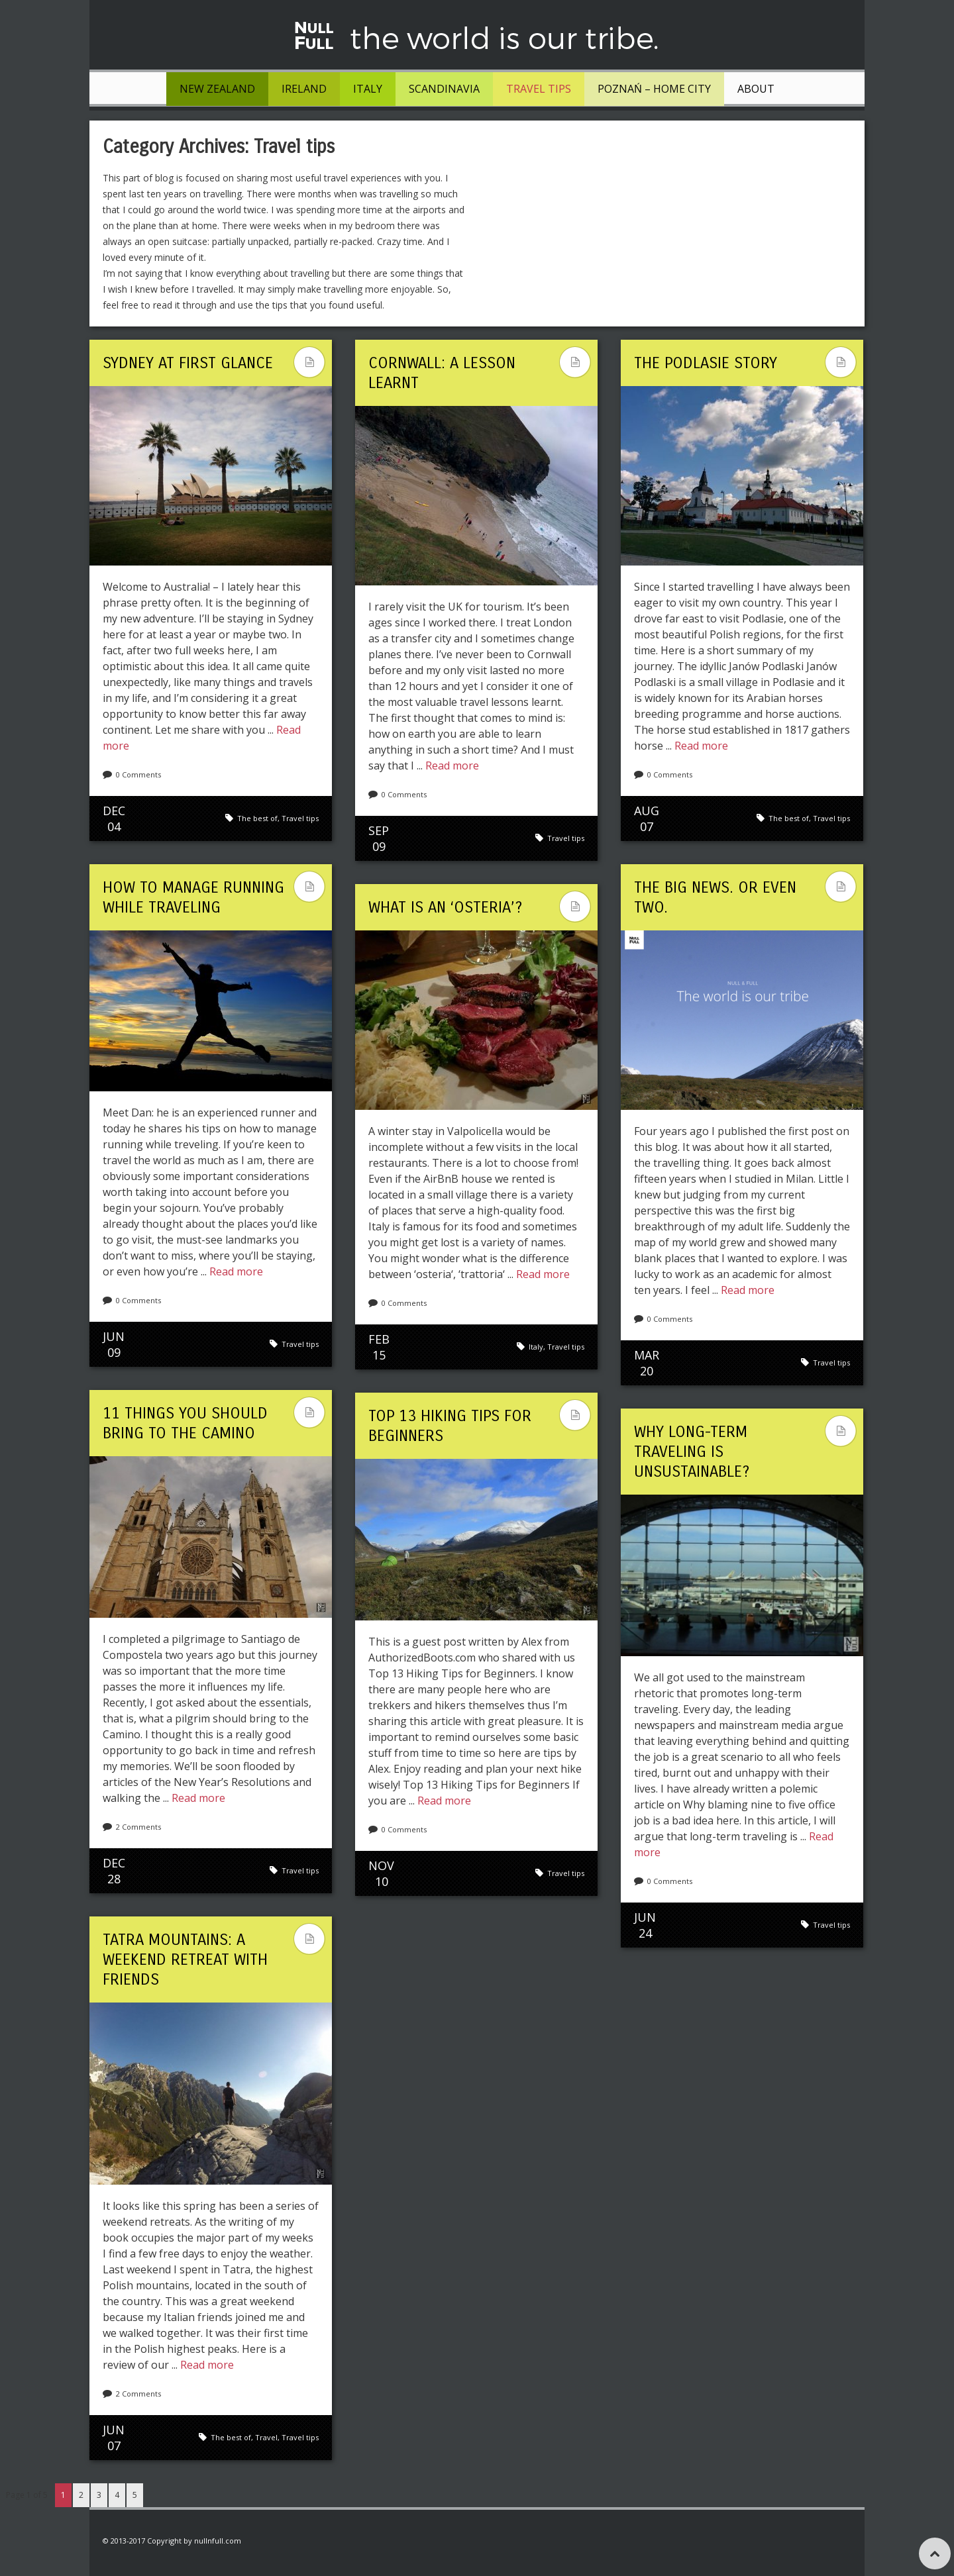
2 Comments (138, 1827)
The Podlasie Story (705, 363)
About (755, 88)
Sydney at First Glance (188, 363)
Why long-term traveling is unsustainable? (691, 1451)
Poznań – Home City (654, 88)
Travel (266, 2437)
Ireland (304, 88)
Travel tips (538, 88)
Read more (452, 765)
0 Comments (138, 774)
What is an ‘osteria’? (445, 907)
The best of (257, 818)
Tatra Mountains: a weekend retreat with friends (185, 1959)
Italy (367, 88)
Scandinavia (444, 88)
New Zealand (217, 88)
